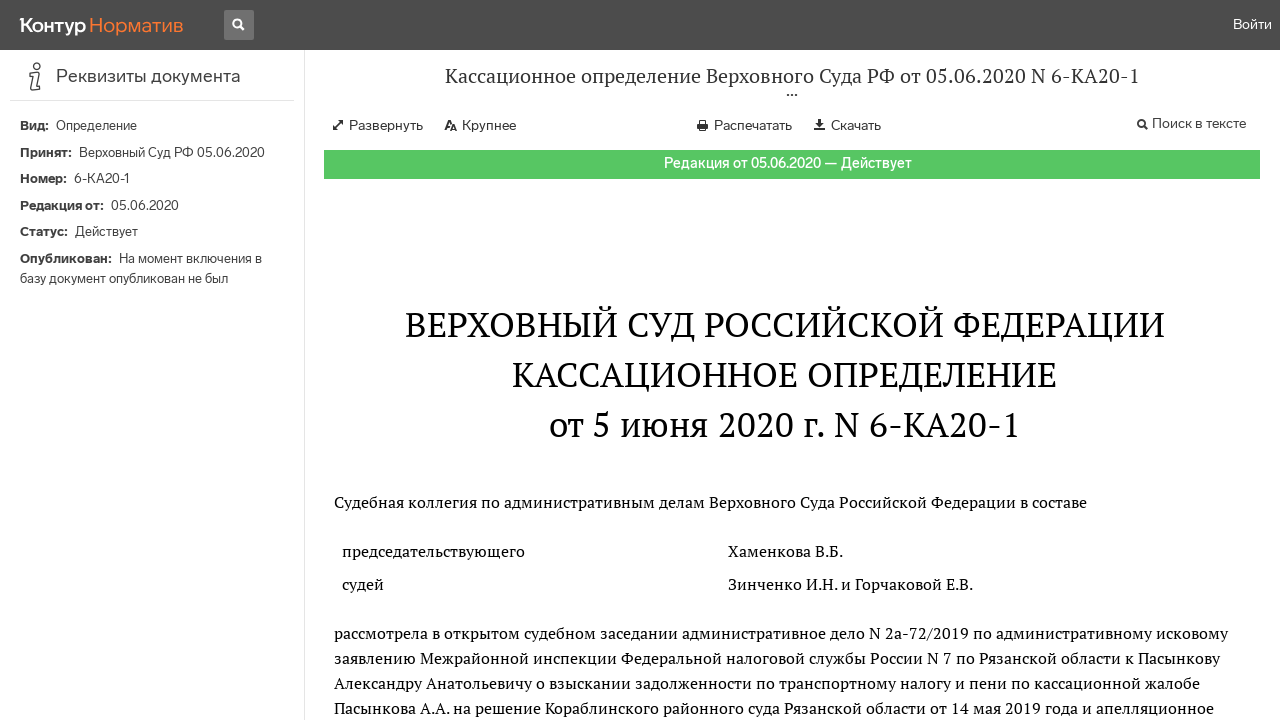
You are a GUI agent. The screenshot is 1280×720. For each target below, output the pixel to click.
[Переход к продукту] (102, 25)
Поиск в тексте (1199, 123)
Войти (1252, 24)
